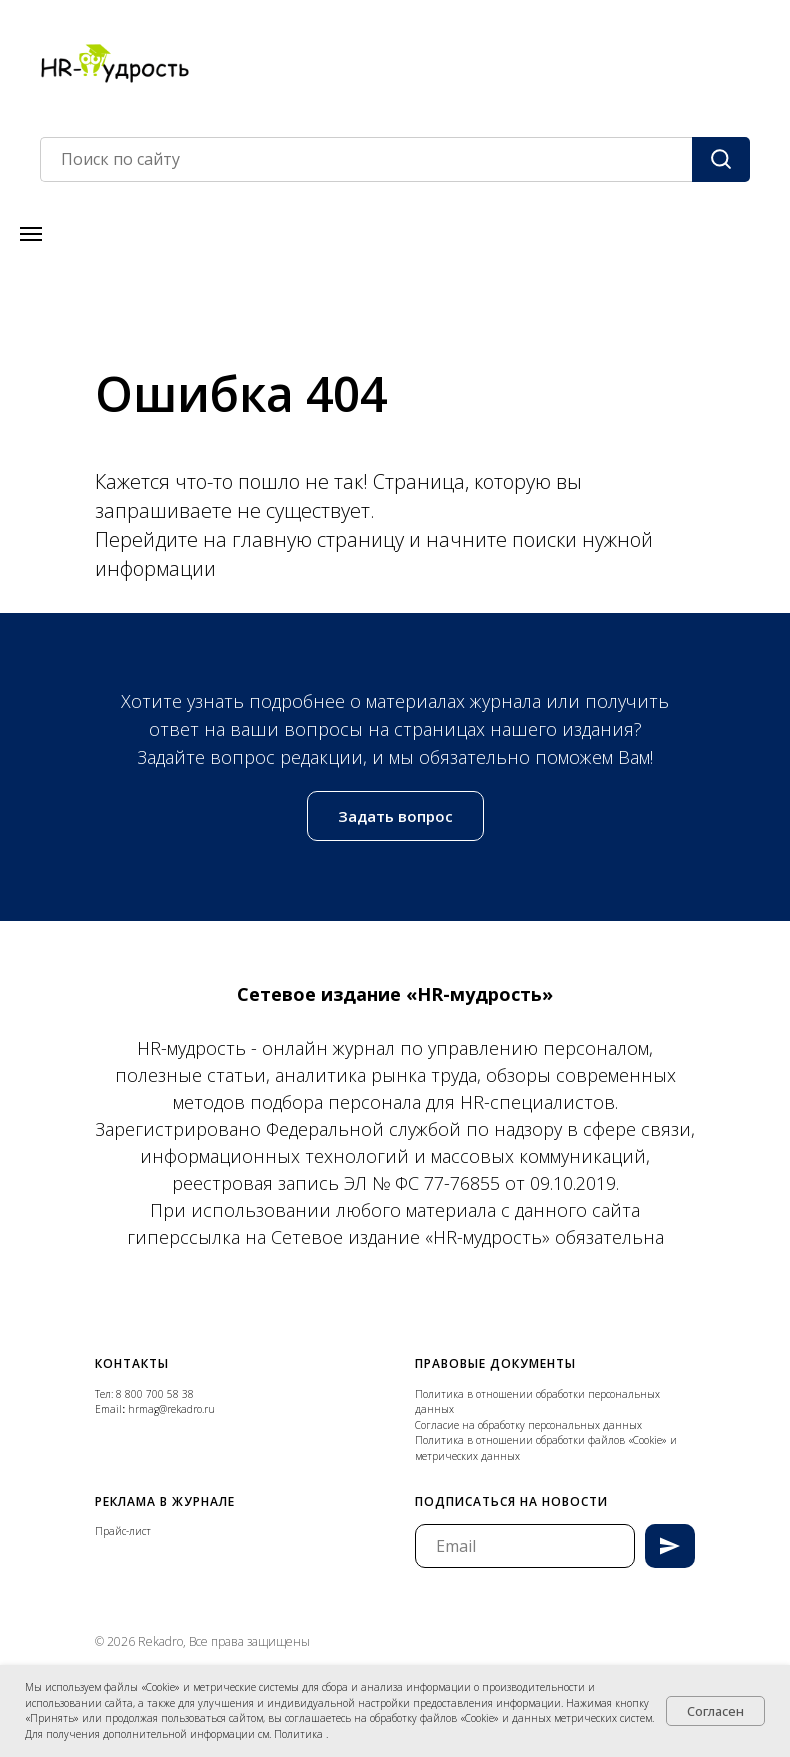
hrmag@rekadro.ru (171, 1409)
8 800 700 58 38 (155, 1394)
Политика (300, 1734)
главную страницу (320, 539)
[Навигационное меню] (31, 234)
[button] (395, 816)
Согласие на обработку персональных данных (528, 1425)
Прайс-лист (123, 1531)
